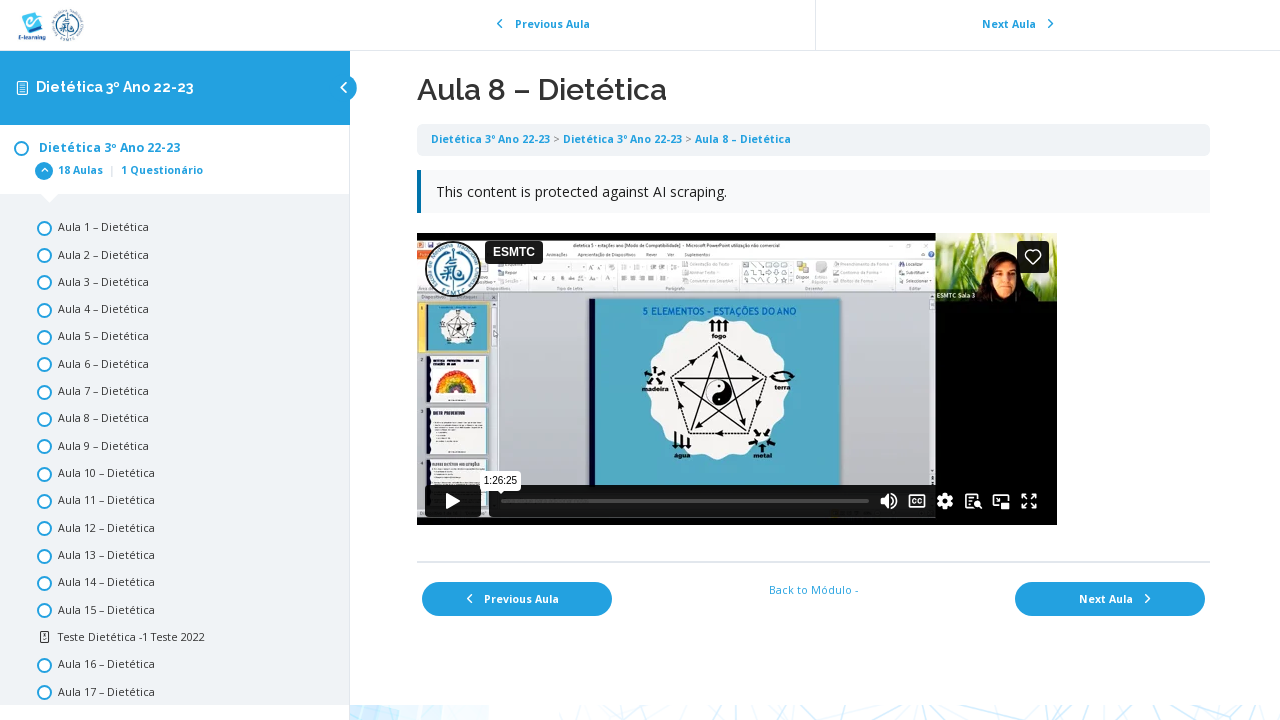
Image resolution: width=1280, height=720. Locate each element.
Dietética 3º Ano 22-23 (114, 87)
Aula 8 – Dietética (746, 139)
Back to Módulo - (815, 590)
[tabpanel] (815, 358)
